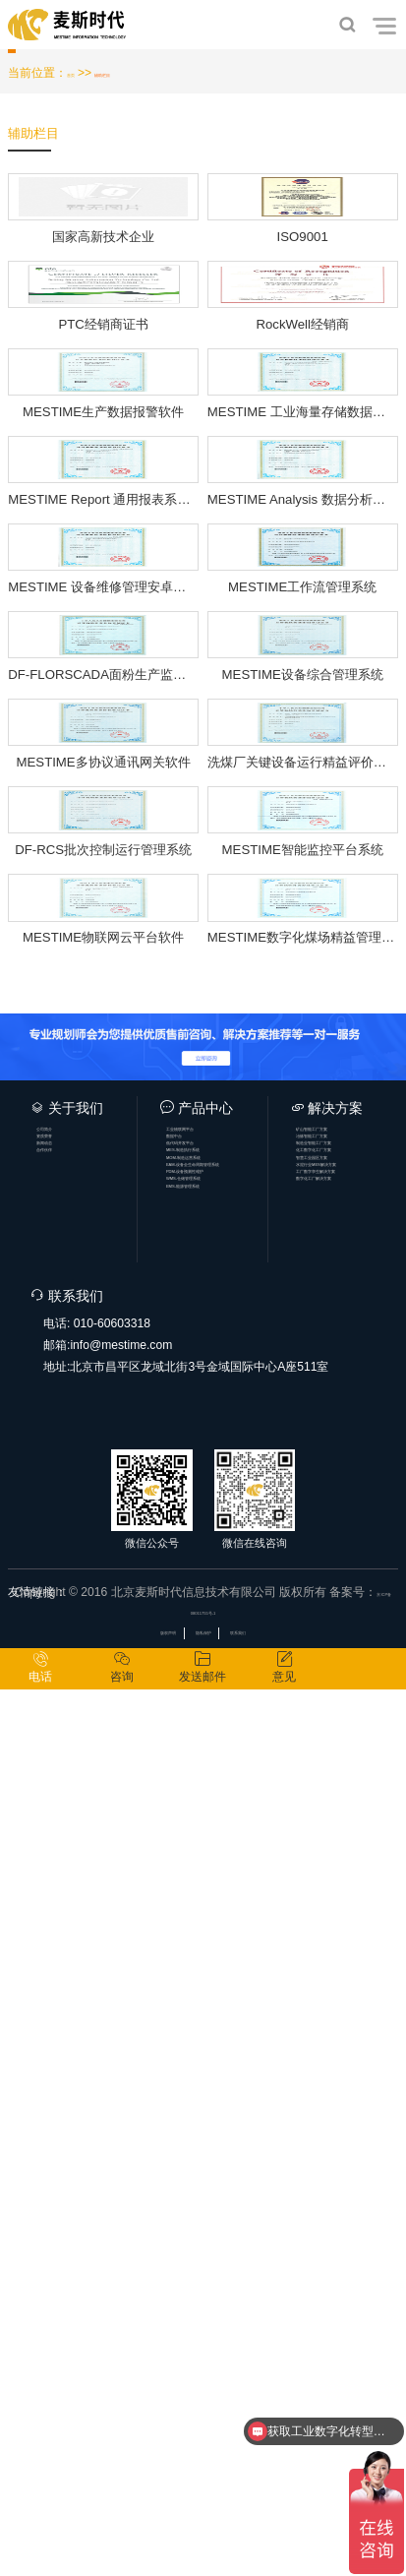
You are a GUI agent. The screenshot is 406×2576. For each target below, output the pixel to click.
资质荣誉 (72, 1979)
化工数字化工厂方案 (350, 2021)
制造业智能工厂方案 (350, 1999)
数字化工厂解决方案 (350, 2106)
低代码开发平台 (220, 1999)
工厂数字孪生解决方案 (350, 2084)
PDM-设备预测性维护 (220, 2084)
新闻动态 (72, 1999)
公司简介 (72, 1957)
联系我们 (269, 2506)
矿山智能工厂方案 (350, 1957)
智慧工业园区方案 (350, 2042)
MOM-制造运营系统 (220, 2042)
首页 (78, 80)
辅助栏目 (133, 80)
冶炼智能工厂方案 (350, 1979)
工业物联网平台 (220, 1957)
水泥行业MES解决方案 (350, 2063)
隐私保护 (203, 2506)
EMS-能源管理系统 (220, 2126)
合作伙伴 (72, 2021)
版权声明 (136, 2506)
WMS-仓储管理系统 (220, 2106)
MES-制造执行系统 (220, 2021)
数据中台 (202, 1979)
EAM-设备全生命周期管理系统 (220, 2063)
